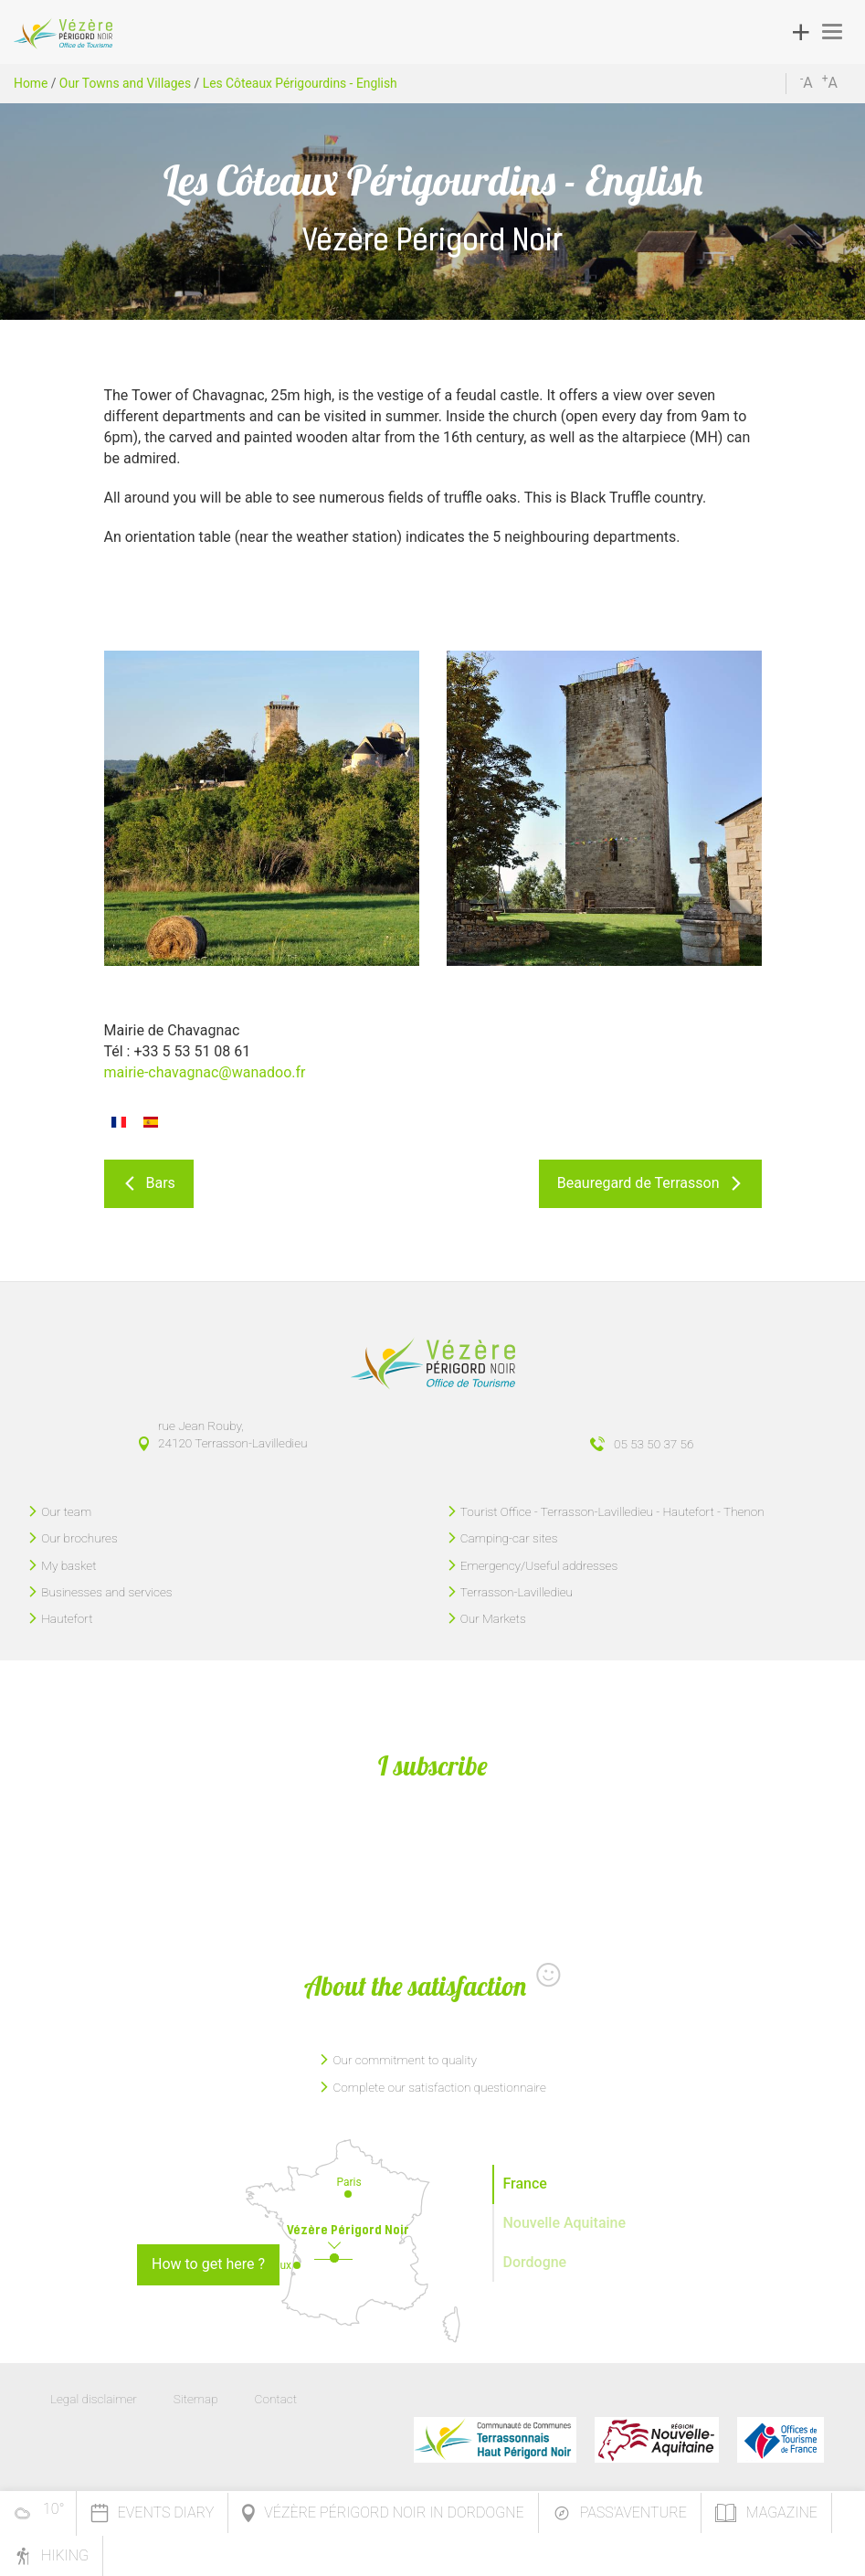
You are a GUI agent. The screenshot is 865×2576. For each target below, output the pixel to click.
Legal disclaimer (93, 2398)
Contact (276, 2398)
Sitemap (196, 2398)
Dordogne (535, 2262)
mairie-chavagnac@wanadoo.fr (205, 1072)
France (525, 2183)
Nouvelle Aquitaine (565, 2222)
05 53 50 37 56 (653, 1443)
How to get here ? (208, 2264)
